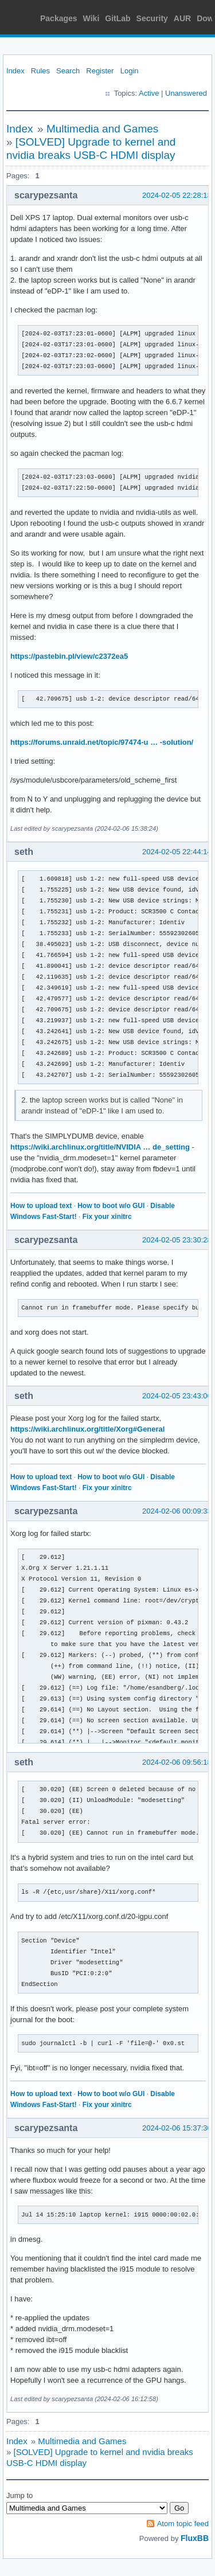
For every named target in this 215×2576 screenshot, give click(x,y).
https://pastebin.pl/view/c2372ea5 (69, 656)
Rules (40, 71)
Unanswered (186, 93)
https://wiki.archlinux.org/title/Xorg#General (87, 1429)
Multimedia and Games (102, 129)
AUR (182, 18)
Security (152, 18)
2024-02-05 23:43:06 (177, 1395)
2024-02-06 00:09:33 (177, 1511)
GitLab (117, 18)
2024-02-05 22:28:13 (177, 195)
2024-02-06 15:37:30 (177, 2128)
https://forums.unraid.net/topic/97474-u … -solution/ (101, 742)
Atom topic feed (183, 2523)
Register (100, 71)
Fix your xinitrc (107, 1217)
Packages (58, 18)
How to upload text (41, 1206)
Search (68, 71)
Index (15, 71)
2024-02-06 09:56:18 (177, 1762)
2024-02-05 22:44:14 (177, 851)
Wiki (91, 18)
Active (149, 93)
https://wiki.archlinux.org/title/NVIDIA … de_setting (100, 1147)
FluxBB (195, 2538)
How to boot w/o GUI (110, 1206)
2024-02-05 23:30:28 (177, 1240)
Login (129, 71)
